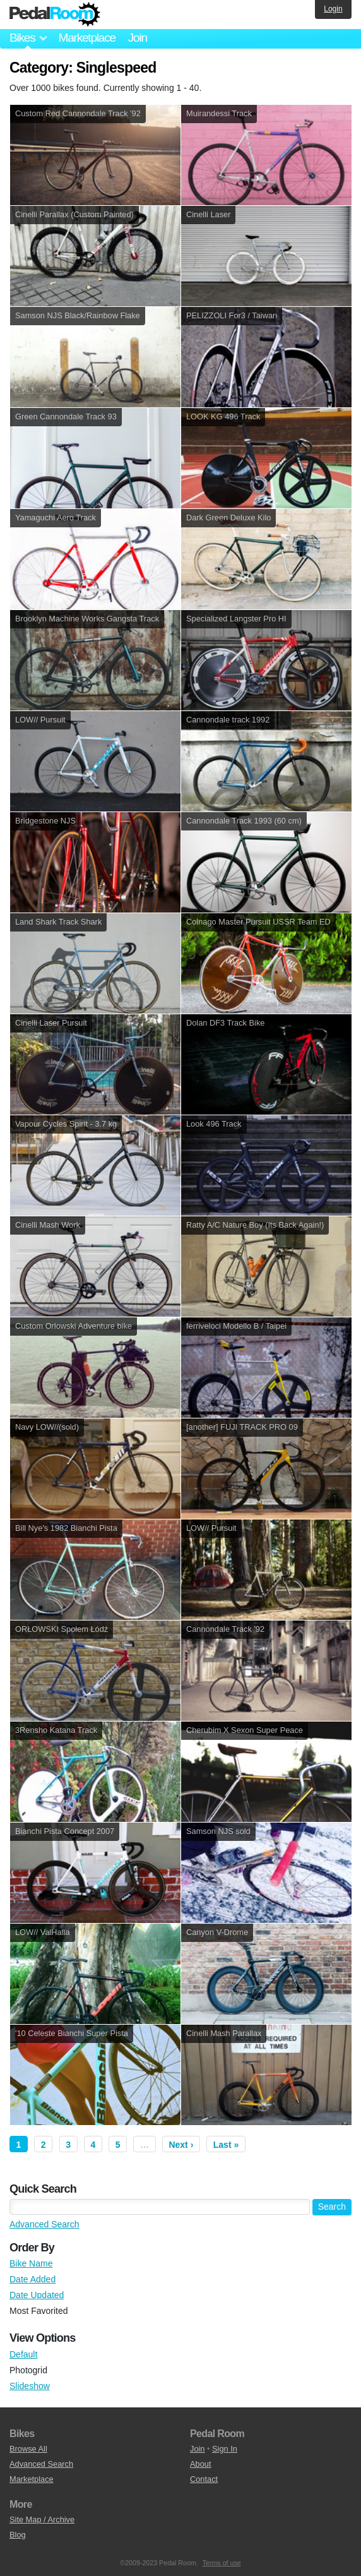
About (200, 2464)
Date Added (32, 2279)
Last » (226, 2145)
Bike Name (30, 2263)
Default (23, 2354)
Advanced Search (44, 2224)
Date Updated (36, 2295)
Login (333, 8)
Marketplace (86, 37)
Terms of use (222, 2563)
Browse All (28, 2448)
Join (137, 37)
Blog (17, 2534)
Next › (181, 2145)
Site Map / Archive (41, 2519)
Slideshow (29, 2386)
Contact (204, 2479)
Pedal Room (54, 14)
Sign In (224, 2448)
